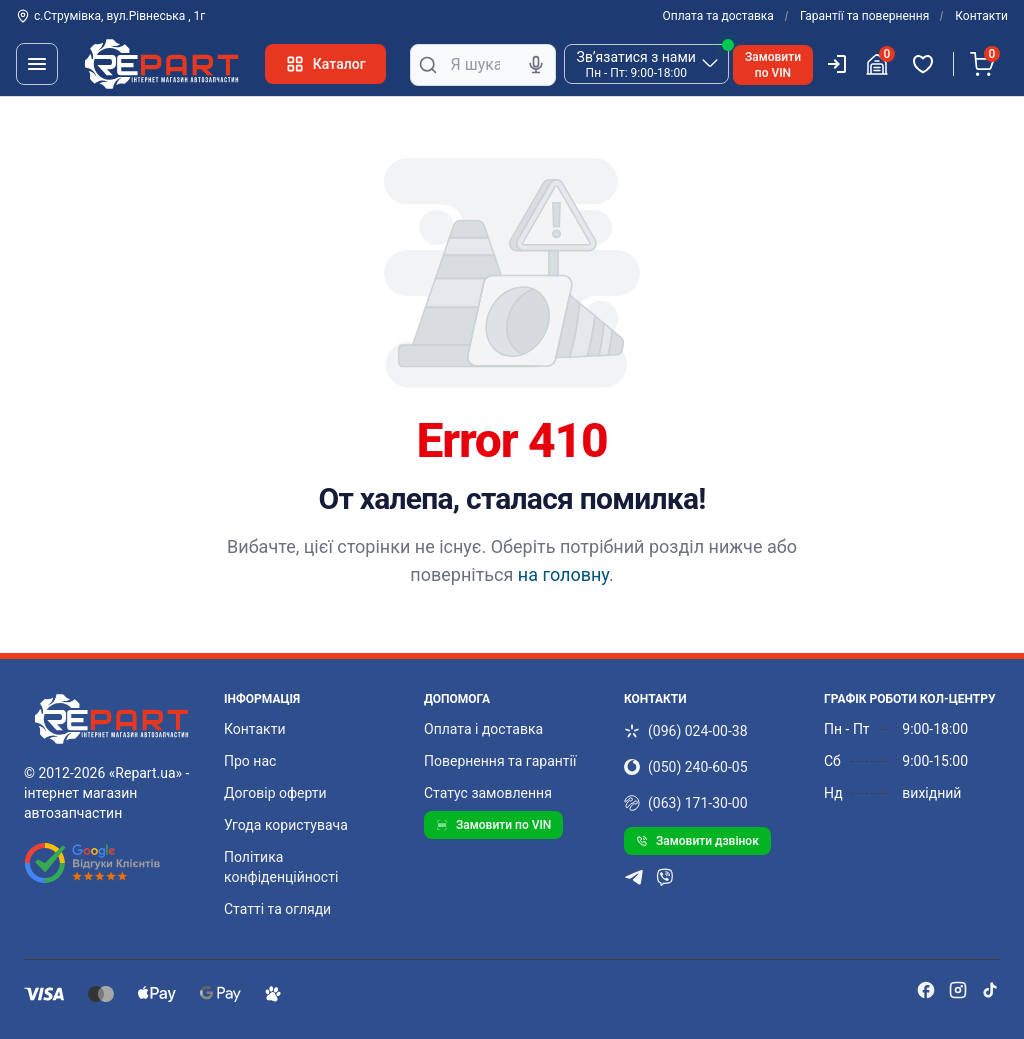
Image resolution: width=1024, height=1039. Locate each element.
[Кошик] (985, 64)
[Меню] (37, 64)
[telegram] (634, 877)
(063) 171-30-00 (686, 803)
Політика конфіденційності (281, 867)
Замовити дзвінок (697, 841)
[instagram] (958, 990)
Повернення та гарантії (500, 761)
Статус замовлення (488, 793)
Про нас (250, 761)
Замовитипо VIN (773, 65)
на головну (563, 574)
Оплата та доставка (718, 16)
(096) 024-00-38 (686, 731)
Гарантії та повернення (864, 16)
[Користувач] (837, 64)
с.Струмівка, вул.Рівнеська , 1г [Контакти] (110, 16)
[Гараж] (880, 64)
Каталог (325, 64)
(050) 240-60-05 (686, 767)
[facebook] (926, 990)
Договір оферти (275, 793)
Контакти (981, 16)
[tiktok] (990, 990)
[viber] (665, 877)
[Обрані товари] (926, 64)
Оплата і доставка (483, 729)
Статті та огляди (277, 909)
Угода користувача (286, 825)
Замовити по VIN (493, 825)
